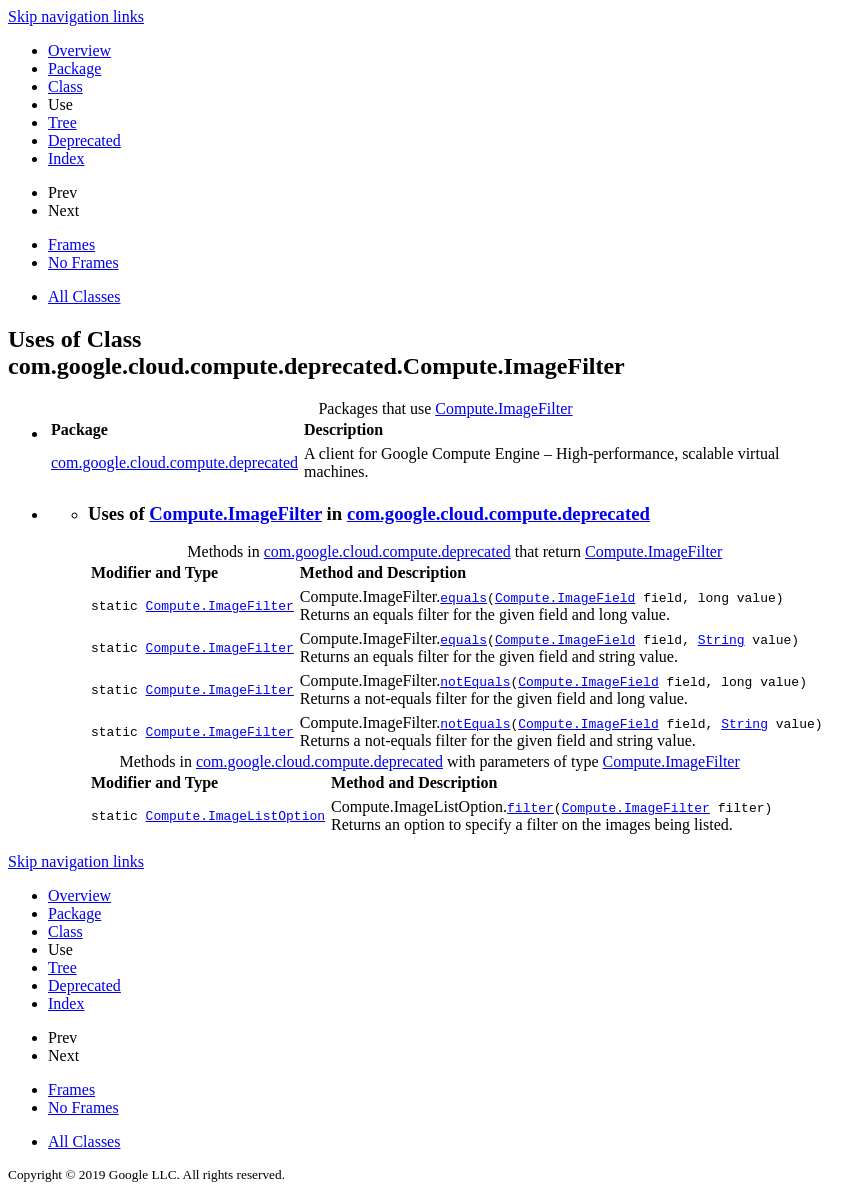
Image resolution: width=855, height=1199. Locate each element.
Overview (79, 50)
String (721, 639)
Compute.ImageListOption (235, 816)
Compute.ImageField (565, 597)
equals (463, 597)
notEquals (475, 681)
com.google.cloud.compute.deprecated (174, 462)
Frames (71, 244)
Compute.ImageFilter (503, 408)
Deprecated (84, 140)
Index (66, 158)
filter (530, 807)
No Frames (83, 262)
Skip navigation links (76, 16)
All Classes (84, 296)
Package (74, 68)
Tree (62, 122)
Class (65, 86)
